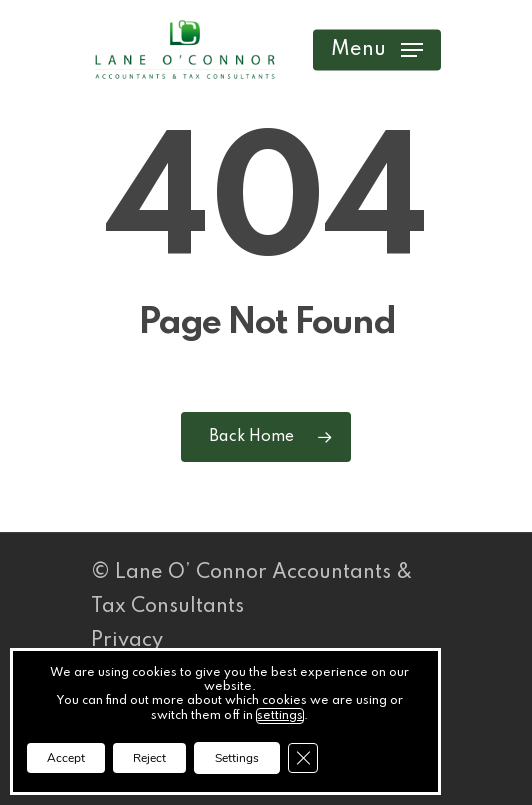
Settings (237, 758)
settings (280, 716)
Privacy (127, 641)
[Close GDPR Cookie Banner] (303, 758)
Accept (66, 758)
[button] (377, 50)
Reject (149, 758)
